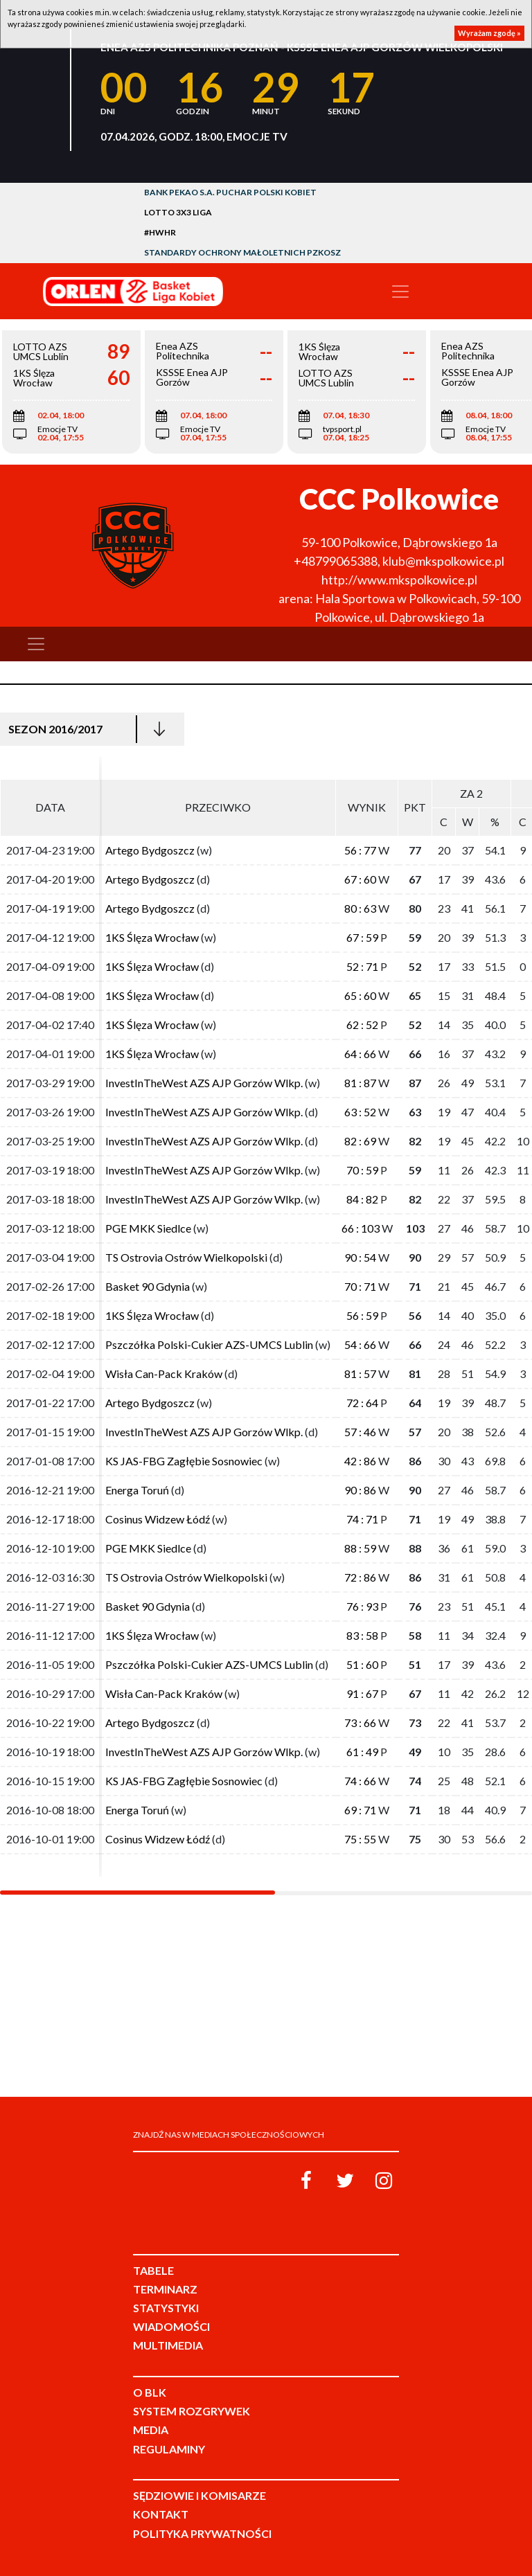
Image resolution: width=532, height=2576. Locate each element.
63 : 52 (360, 1111)
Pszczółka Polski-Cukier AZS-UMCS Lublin (209, 1344)
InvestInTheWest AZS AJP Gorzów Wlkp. (204, 1082)
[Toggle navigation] (400, 291)
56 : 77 (360, 850)
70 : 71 (360, 1286)
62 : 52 (362, 1024)
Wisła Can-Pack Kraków (163, 1373)
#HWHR (160, 232)
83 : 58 (362, 1635)
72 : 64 (362, 1402)
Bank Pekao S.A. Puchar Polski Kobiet (230, 192)
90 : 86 (360, 1489)
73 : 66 (360, 1722)
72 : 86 (360, 1577)
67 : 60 (360, 879)
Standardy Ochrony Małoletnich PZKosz (242, 252)
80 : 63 (360, 908)
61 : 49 (362, 1751)
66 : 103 (361, 1228)
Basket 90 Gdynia (147, 1286)
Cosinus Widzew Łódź (157, 1519)
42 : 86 (360, 1460)
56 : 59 (362, 1315)
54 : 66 (360, 1344)
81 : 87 (360, 1082)
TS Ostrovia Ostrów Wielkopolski (186, 1257)
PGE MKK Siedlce (148, 1228)
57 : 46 (360, 1431)
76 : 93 (362, 1606)
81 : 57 (360, 1373)
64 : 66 (360, 1053)
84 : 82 (362, 1199)
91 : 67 (362, 1693)
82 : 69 (360, 1140)
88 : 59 (360, 1548)
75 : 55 (360, 1838)
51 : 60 (362, 1664)
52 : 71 (362, 966)
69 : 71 (360, 1809)
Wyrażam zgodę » (489, 32)
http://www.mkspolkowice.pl (399, 579)
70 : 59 (362, 1170)
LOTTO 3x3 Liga (178, 212)
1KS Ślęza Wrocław (152, 937)
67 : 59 (362, 937)
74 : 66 (360, 1780)
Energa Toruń (137, 1489)
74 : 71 (362, 1519)
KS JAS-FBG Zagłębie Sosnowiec (184, 1460)
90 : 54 (360, 1257)
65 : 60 (360, 995)
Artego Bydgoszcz (150, 850)
